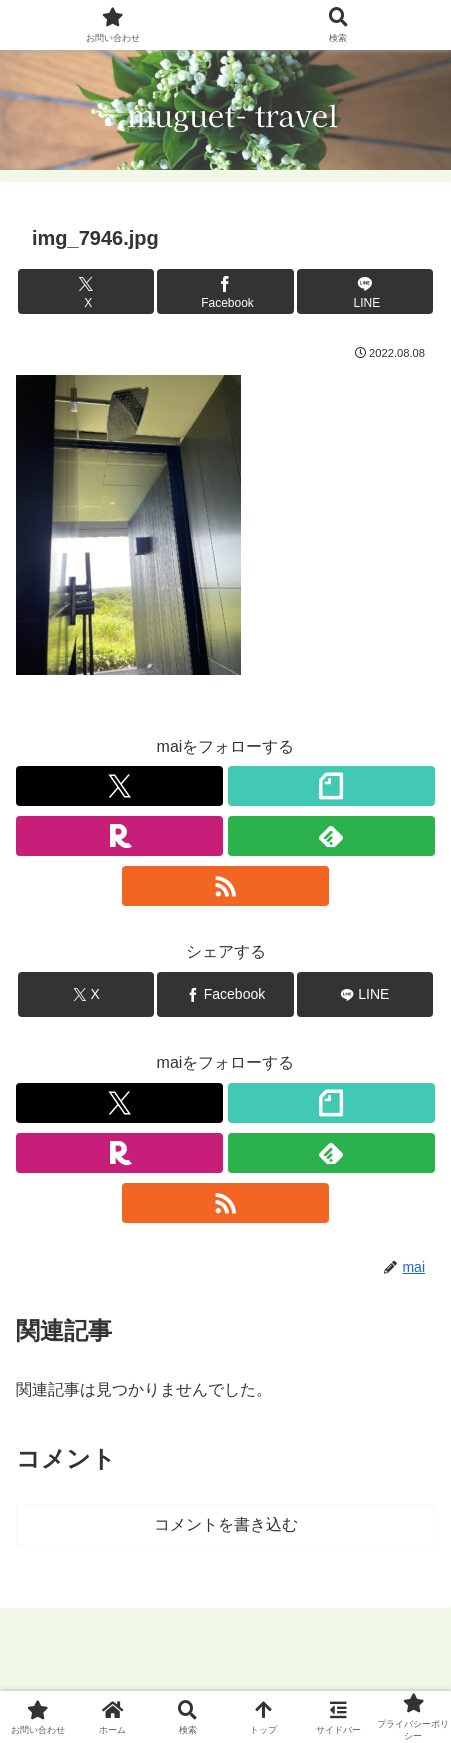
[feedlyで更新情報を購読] (331, 836)
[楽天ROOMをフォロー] (119, 836)
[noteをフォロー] (331, 786)
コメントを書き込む (226, 1524)
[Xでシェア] (86, 291)
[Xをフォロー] (119, 786)
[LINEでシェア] (365, 291)
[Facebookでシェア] (225, 291)
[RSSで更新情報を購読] (225, 886)
